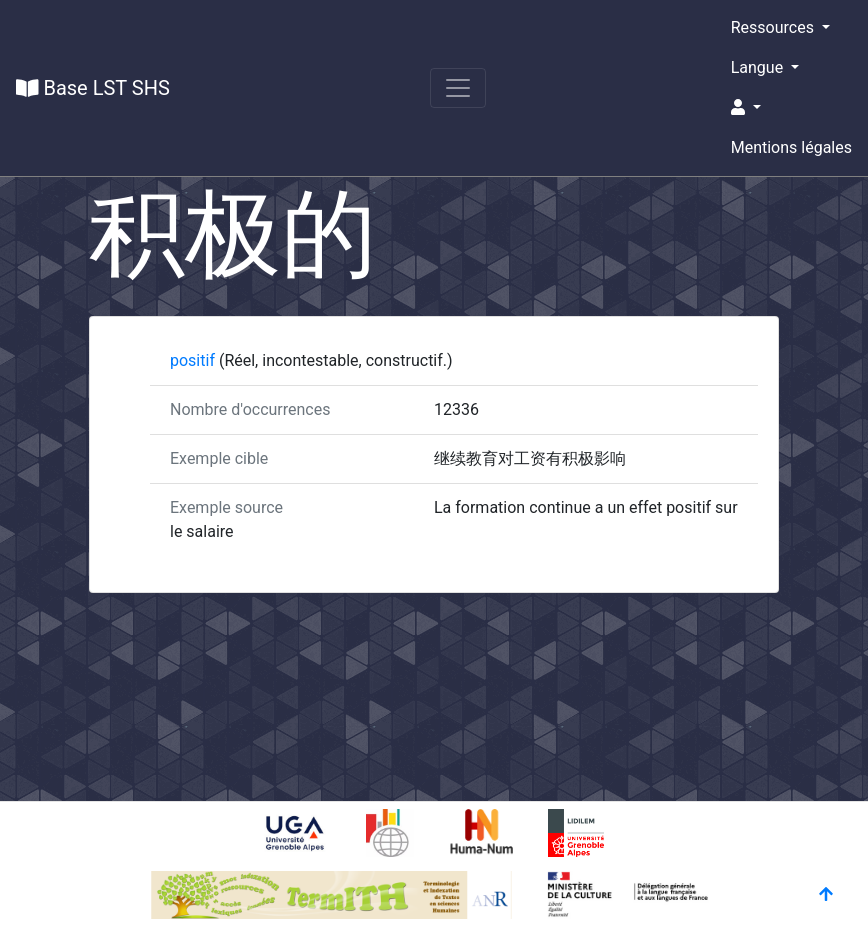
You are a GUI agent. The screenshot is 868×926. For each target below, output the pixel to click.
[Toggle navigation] (458, 88)
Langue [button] (759, 67)
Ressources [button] (774, 27)
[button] (791, 108)
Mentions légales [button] (791, 147)
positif (194, 360)
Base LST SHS (93, 88)
